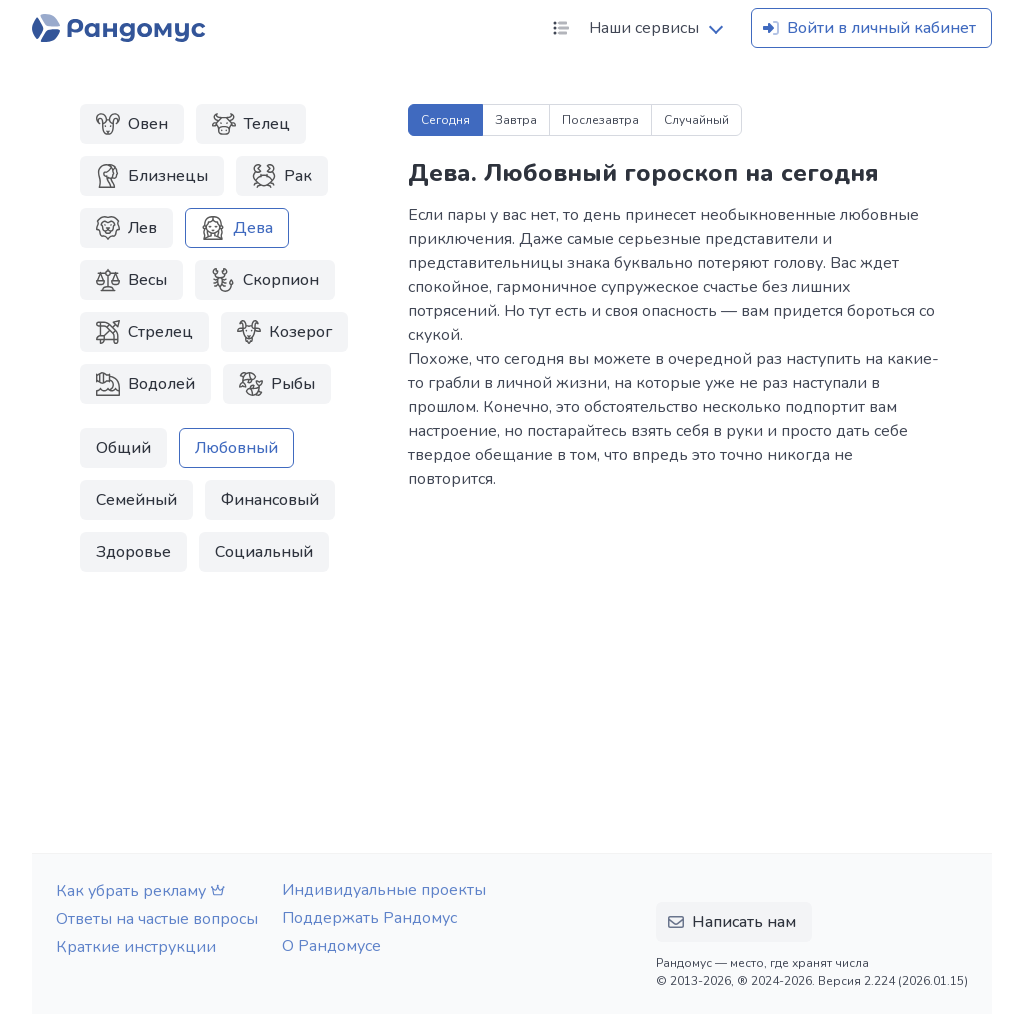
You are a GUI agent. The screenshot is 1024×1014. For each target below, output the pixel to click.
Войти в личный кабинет (867, 28)
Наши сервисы (624, 28)
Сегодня (445, 120)
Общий (123, 448)
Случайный (696, 120)
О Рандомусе (331, 946)
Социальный (264, 552)
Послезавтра (600, 120)
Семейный (136, 500)
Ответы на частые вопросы (157, 919)
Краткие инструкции (136, 947)
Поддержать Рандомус (369, 918)
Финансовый (270, 500)
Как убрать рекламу (143, 891)
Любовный (236, 448)
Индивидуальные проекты (384, 890)
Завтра (516, 120)
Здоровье (133, 552)
